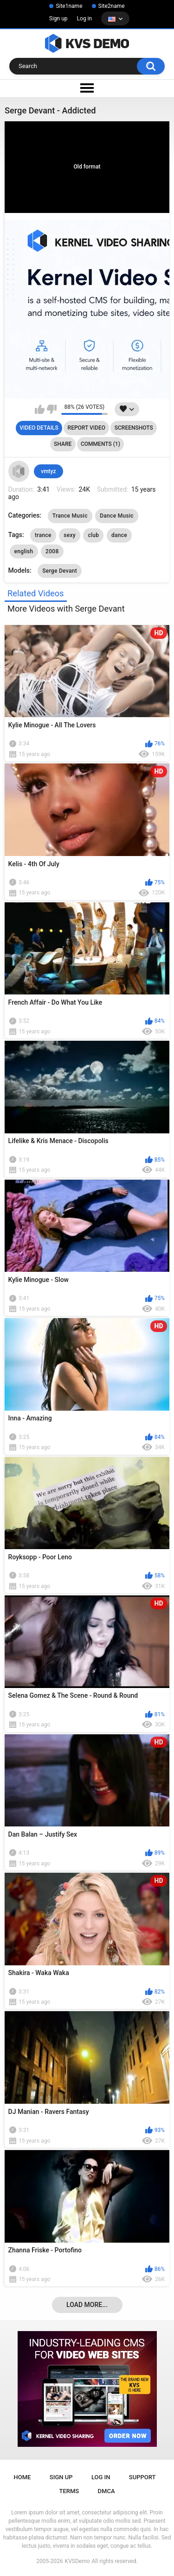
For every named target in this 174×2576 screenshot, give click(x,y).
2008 (51, 551)
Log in (84, 18)
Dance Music (117, 516)
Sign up (58, 18)
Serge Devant (59, 571)
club (93, 535)
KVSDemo (77, 2561)
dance (119, 535)
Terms (69, 2491)
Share (62, 444)
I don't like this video (52, 409)
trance (43, 535)
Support (142, 2477)
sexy (70, 535)
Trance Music (70, 516)
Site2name (111, 6)
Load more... (87, 2304)
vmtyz (48, 471)
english (23, 551)
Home (22, 2477)
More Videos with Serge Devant (66, 608)
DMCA (106, 2491)
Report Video (86, 428)
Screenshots (134, 428)
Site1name (69, 6)
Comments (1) (100, 444)
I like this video (40, 409)
